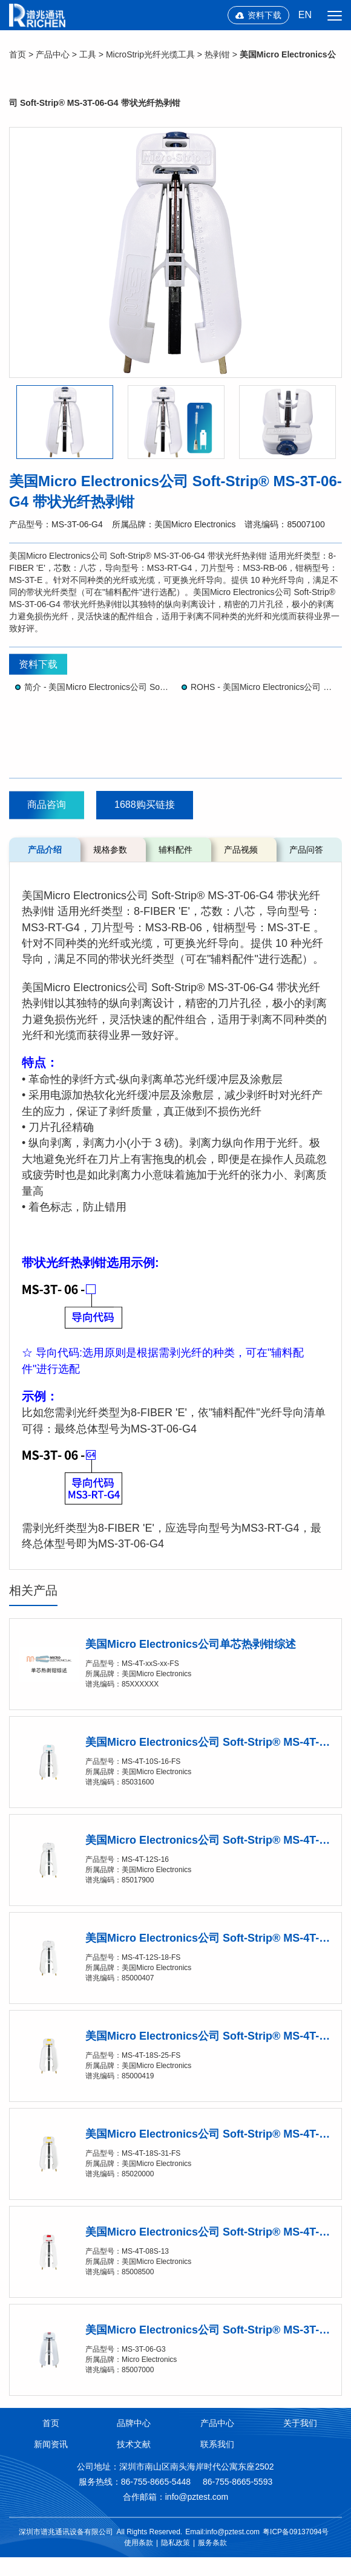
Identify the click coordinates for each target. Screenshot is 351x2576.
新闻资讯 (51, 2444)
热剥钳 (217, 54)
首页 (17, 54)
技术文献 (134, 2444)
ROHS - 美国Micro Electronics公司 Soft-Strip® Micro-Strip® (263, 687)
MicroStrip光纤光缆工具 (150, 54)
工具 (87, 54)
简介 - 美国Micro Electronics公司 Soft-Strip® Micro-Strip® (96, 687)
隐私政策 (175, 2543)
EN (305, 15)
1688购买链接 (144, 804)
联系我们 (217, 2444)
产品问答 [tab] (306, 849)
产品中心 (53, 54)
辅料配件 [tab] (175, 849)
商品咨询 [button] (46, 804)
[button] (64, 422)
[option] (175, 252)
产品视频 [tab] (241, 849)
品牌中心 (134, 2423)
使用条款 (138, 2543)
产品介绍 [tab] (45, 849)
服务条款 (212, 2543)
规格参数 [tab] (110, 849)
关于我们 (300, 2423)
